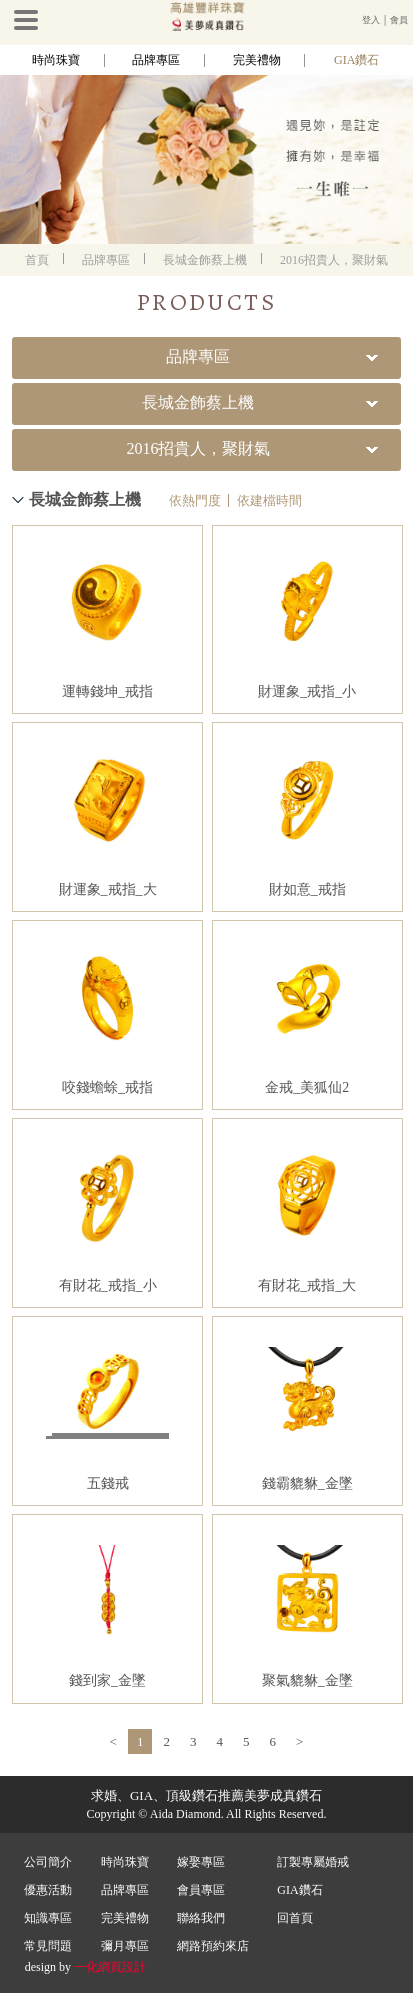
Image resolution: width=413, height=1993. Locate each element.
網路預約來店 (213, 1946)
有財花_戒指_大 (307, 1285)
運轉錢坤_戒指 (107, 691)
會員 (399, 20)
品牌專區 (156, 60)
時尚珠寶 (56, 60)
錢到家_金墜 (107, 1680)
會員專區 (201, 1890)
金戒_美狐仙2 (307, 1087)
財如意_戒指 (307, 889)
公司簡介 (48, 1862)
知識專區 (48, 1918)
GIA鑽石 (356, 60)
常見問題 (48, 1946)
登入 (371, 20)
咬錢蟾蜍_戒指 (107, 1087)
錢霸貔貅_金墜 (307, 1483)
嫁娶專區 (201, 1862)
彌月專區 (125, 1946)
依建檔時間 (269, 500)
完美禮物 (257, 60)
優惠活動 (48, 1890)
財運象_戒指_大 (108, 889)
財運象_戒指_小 (307, 691)
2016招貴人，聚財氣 (334, 260)
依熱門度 (195, 500)
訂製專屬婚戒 (313, 1862)
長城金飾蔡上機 (205, 260)
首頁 (37, 260)
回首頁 (295, 1918)
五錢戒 (108, 1483)
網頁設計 (122, 1967)
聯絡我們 (201, 1918)
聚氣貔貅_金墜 (307, 1680)
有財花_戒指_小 (108, 1285)
